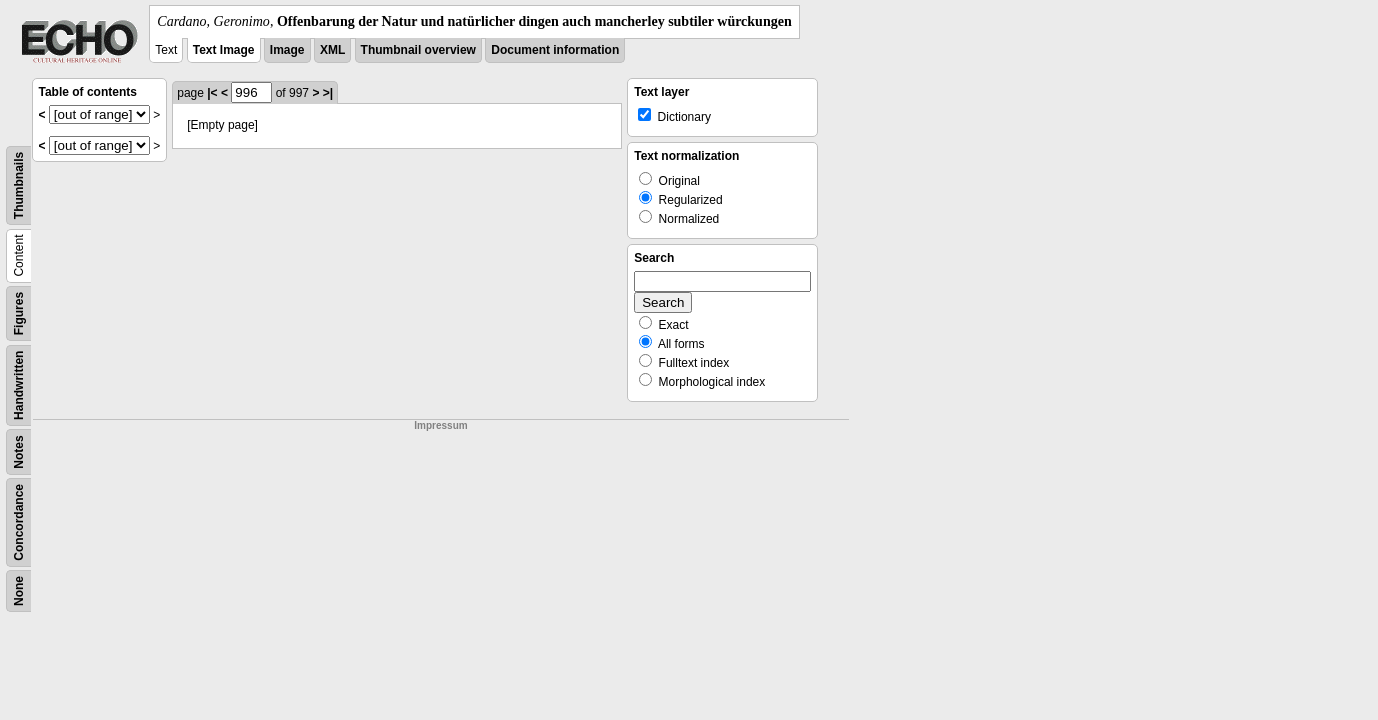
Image (287, 50)
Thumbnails (19, 185)
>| (328, 93)
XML (332, 50)
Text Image (224, 50)
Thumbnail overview (418, 50)
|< (212, 93)
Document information (555, 50)
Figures (19, 313)
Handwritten (19, 385)
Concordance (19, 522)
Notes (19, 451)
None (19, 591)
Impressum (440, 425)
